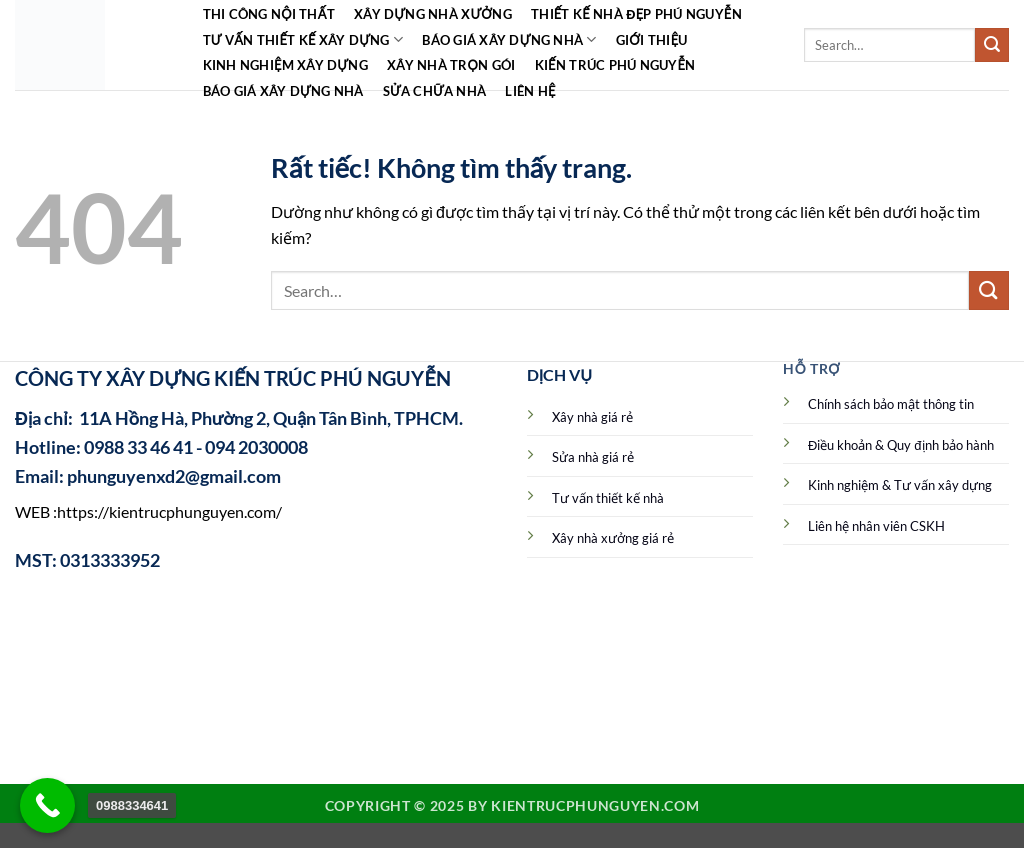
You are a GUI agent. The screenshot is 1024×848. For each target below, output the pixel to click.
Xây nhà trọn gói (451, 65)
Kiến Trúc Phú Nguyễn (615, 65)
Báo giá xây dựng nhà (509, 39)
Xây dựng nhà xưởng (433, 14)
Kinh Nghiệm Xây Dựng (285, 65)
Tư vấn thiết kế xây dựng (303, 39)
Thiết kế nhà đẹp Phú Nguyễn (636, 14)
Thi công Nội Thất (269, 14)
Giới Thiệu (652, 40)
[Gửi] (992, 45)
